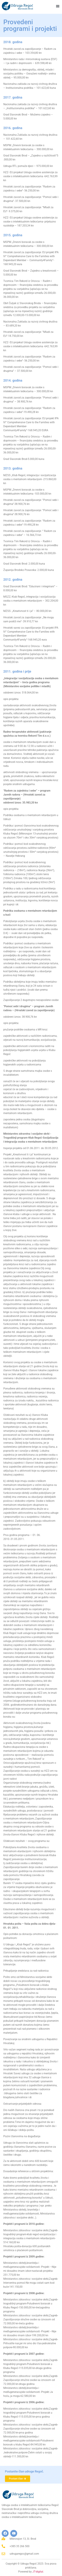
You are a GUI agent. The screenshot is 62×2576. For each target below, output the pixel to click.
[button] (57, 6)
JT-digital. (38, 2571)
